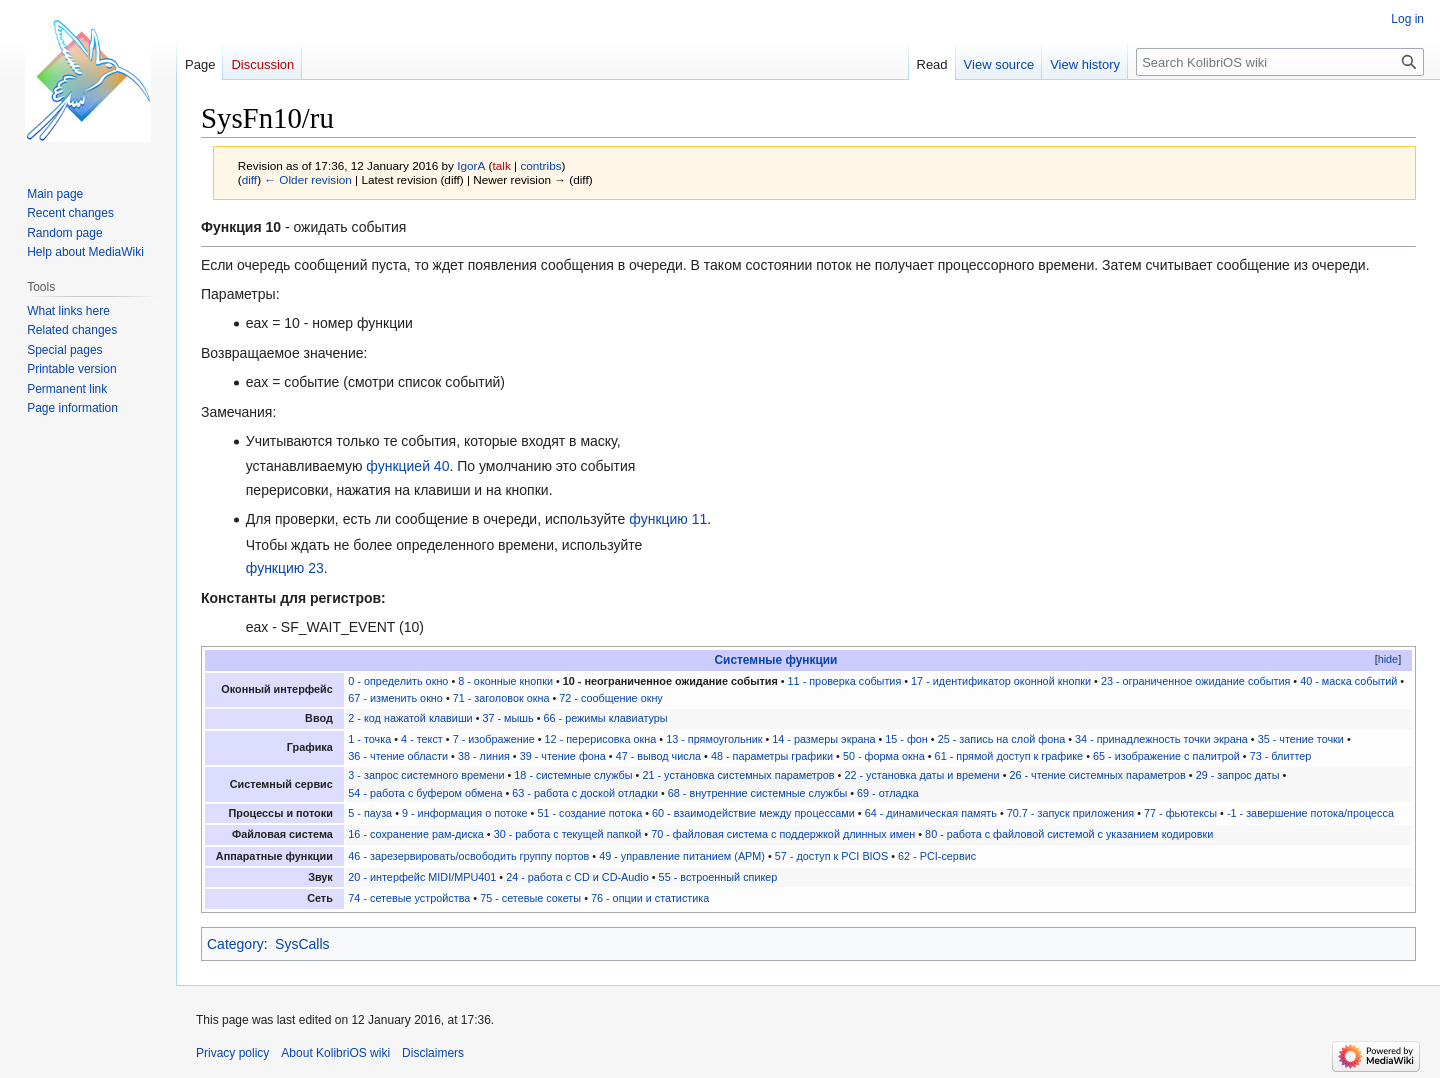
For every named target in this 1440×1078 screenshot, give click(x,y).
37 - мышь (507, 718)
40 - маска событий (1348, 681)
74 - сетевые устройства (409, 898)
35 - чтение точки (1301, 739)
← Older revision (308, 179)
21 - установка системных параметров (738, 775)
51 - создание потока (589, 813)
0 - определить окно (398, 681)
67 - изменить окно (395, 698)
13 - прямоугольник (714, 739)
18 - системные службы (573, 775)
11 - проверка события (845, 681)
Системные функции (776, 660)
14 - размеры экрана (823, 739)
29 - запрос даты (1238, 775)
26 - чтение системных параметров (1097, 775)
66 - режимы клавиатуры (606, 718)
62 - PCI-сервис (937, 856)
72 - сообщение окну (610, 698)
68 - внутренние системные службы (757, 793)
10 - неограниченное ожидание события (670, 681)
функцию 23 (285, 568)
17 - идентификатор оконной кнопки (1001, 681)
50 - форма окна (884, 756)
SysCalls (302, 944)
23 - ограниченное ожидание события (1195, 681)
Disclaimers (433, 1053)
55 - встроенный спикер (718, 877)
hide (1388, 659)
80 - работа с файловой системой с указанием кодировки (1069, 834)
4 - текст (422, 739)
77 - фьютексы (1180, 813)
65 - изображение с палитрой (1166, 756)
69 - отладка (888, 793)
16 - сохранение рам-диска (416, 834)
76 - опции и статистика (650, 898)
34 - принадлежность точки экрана (1161, 739)
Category (235, 944)
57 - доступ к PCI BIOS (831, 856)
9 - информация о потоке (465, 813)
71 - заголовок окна (501, 698)
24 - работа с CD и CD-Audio (577, 877)
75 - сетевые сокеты (530, 898)
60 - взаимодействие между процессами (753, 813)
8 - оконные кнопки (505, 681)
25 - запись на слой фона (1002, 739)
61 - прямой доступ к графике (1009, 756)
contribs (540, 165)
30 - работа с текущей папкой (568, 834)
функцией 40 (407, 466)
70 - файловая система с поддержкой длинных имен (783, 834)
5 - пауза (370, 813)
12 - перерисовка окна (601, 739)
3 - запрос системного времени (426, 775)
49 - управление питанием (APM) (682, 856)
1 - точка (369, 739)
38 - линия (484, 756)
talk (502, 165)
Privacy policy (232, 1053)
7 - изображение (494, 739)
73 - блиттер (1281, 756)
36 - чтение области (398, 756)
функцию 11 (668, 519)
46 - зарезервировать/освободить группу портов (468, 856)
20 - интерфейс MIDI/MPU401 (422, 877)
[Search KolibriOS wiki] (1280, 62)
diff (249, 179)
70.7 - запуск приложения (1070, 813)
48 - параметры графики (772, 756)
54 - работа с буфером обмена (425, 793)
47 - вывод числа (658, 756)
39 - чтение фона (563, 756)
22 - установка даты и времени (921, 775)
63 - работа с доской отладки (585, 793)
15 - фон (906, 739)
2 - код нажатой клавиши (410, 718)
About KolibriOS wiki (335, 1053)
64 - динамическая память (931, 813)
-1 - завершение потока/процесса (1310, 813)
